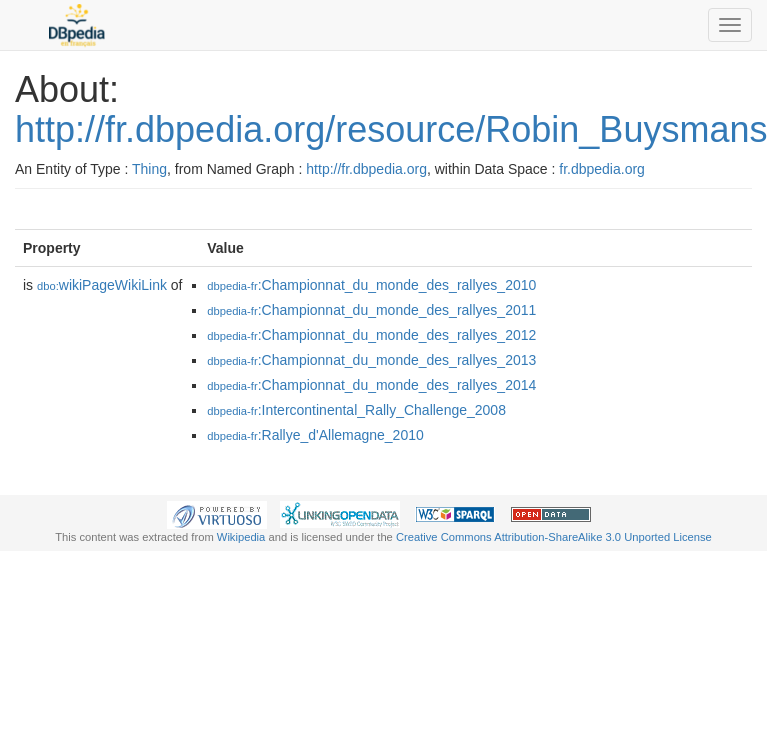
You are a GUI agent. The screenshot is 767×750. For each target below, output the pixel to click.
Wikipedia (241, 537)
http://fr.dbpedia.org (366, 169)
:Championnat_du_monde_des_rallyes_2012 (371, 335)
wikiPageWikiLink (102, 285)
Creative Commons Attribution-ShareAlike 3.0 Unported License (554, 537)
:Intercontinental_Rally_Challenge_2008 (356, 410)
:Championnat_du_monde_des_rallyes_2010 (371, 285)
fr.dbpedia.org (602, 169)
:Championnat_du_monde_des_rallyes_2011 (371, 310)
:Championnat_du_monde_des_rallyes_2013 (371, 360)
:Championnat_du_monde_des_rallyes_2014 (371, 385)
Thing (149, 169)
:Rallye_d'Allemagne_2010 (315, 435)
